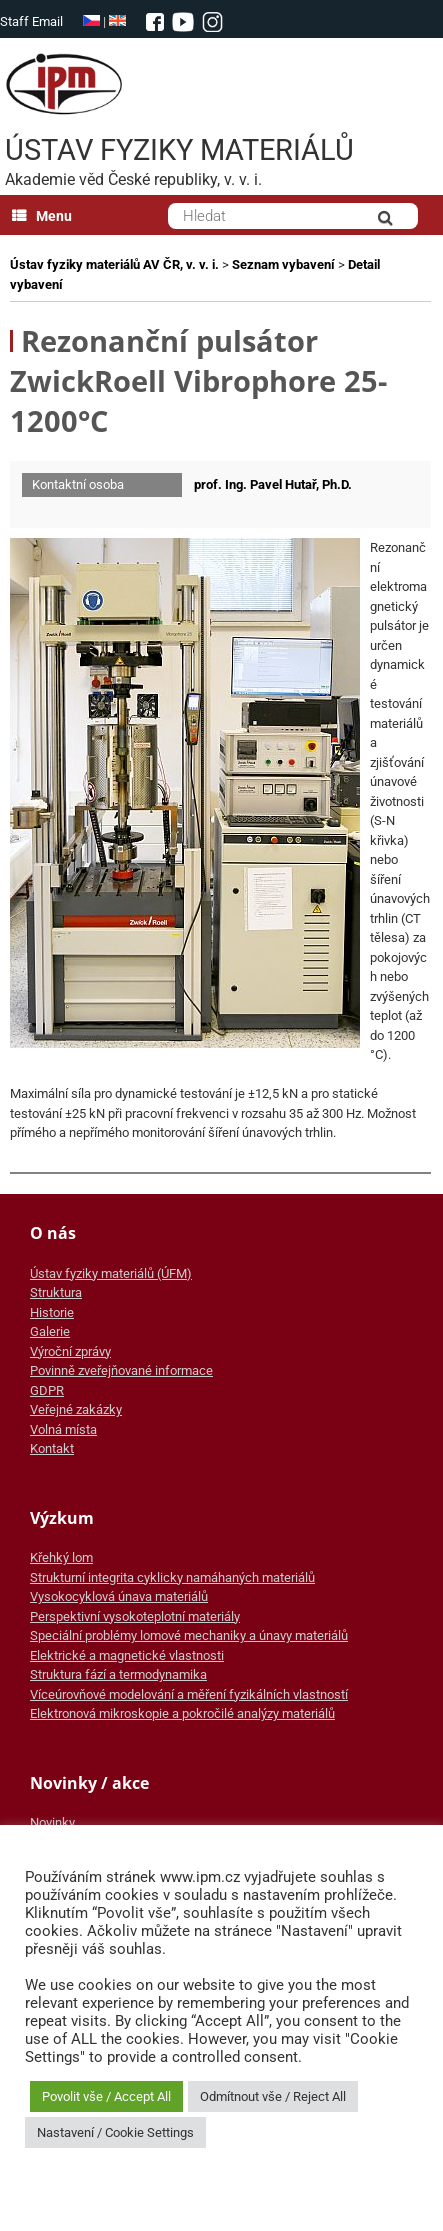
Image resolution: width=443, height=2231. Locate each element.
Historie (52, 1312)
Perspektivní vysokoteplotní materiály (135, 1616)
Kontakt (52, 1448)
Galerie (50, 1331)
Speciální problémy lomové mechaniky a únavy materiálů (189, 1635)
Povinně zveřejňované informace (121, 1370)
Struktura (56, 1292)
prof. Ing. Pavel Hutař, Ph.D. (273, 484)
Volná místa (63, 1429)
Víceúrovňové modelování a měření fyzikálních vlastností (189, 1694)
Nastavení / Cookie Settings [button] (115, 2132)
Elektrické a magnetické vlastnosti (127, 1655)
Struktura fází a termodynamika (118, 1674)
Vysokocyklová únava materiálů (119, 1596)
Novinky (52, 1822)
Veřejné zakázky (76, 1409)
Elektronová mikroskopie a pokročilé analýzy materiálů (182, 1713)
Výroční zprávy (70, 1351)
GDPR (47, 1390)
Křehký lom (61, 1557)
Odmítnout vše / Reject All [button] (273, 2096)
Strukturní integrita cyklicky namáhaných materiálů (172, 1577)
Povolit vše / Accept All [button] (106, 2096)
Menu (42, 216)
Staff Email (31, 21)
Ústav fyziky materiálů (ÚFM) (111, 1273)
